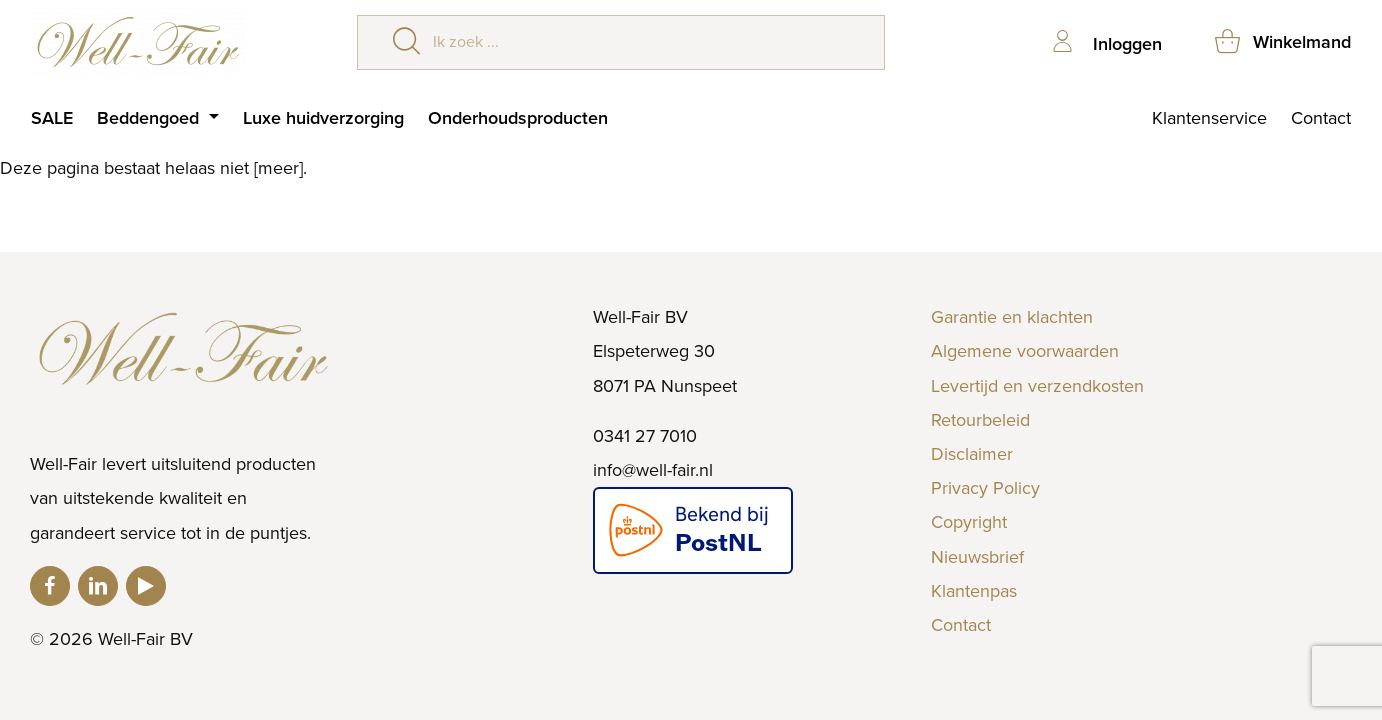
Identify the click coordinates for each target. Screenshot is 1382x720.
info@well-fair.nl (653, 470)
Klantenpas (974, 591)
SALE (52, 118)
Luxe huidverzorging (323, 118)
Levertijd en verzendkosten (1037, 386)
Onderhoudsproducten (518, 118)
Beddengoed (150, 118)
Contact (1321, 118)
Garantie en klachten (1012, 317)
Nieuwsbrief (977, 557)
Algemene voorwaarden (1025, 351)
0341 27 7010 (645, 436)
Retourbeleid (980, 420)
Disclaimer (972, 454)
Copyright (969, 522)
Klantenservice (1209, 118)
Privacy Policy (985, 488)
